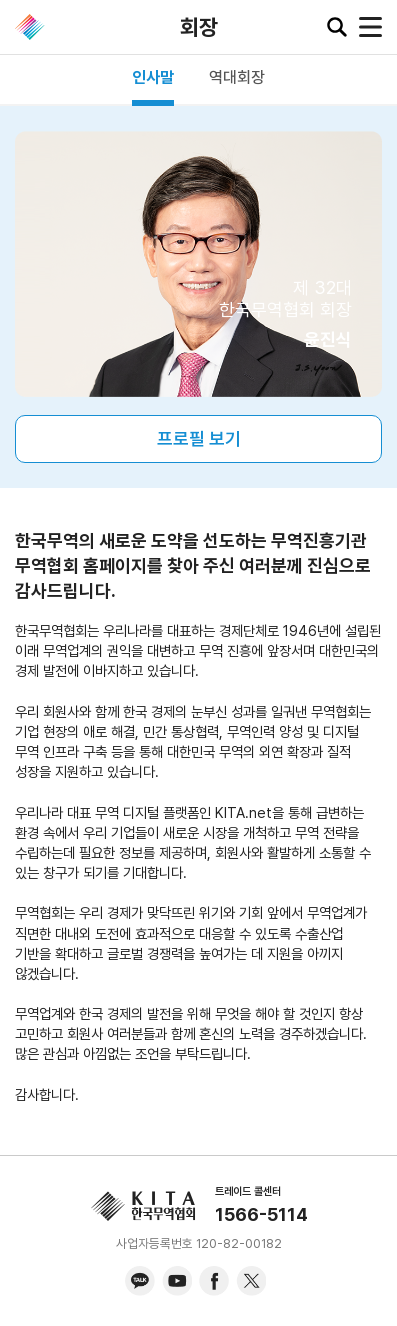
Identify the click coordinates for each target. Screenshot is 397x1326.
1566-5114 (261, 1214)
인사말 (153, 77)
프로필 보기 (199, 438)
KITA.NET (30, 27)
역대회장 (237, 77)
